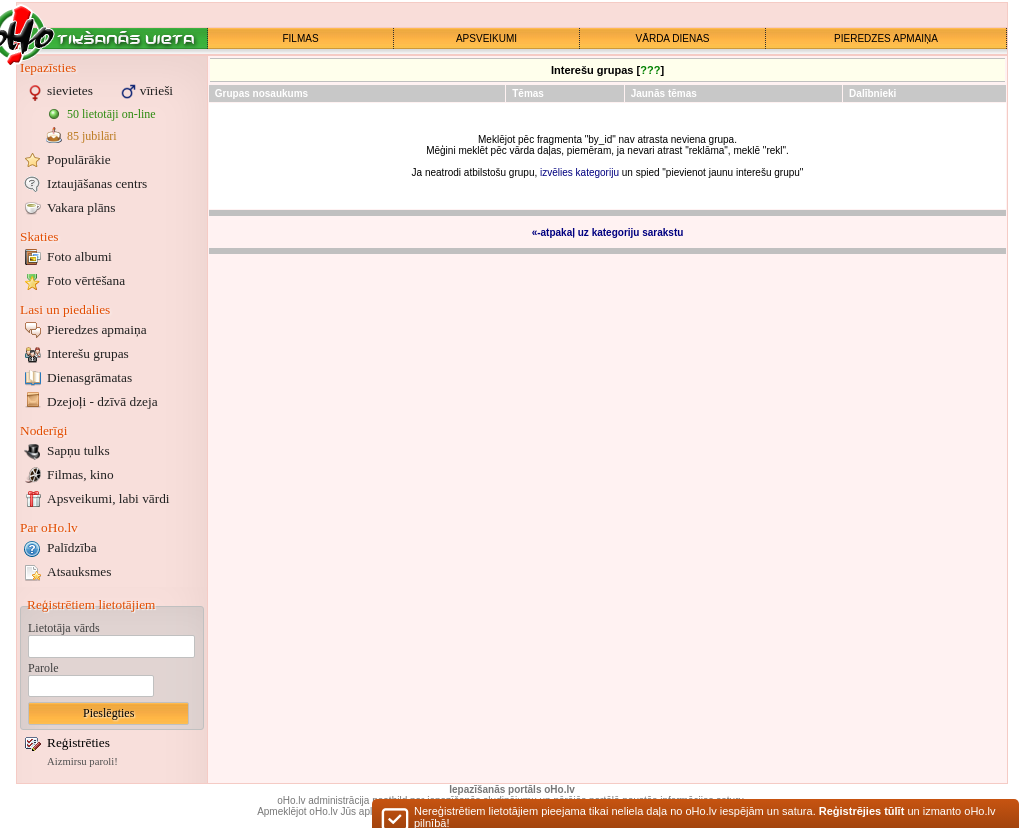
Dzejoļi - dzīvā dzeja (102, 401)
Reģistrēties (78, 742)
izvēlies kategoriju (579, 172)
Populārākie (79, 159)
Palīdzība (72, 547)
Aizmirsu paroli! (82, 761)
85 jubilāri (92, 136)
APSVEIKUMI (486, 38)
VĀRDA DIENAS (673, 38)
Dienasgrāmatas (89, 377)
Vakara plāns (81, 207)
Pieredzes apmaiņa (97, 329)
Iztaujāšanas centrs (97, 183)
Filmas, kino (80, 474)
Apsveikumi (108, 498)
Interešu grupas (88, 353)
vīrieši (156, 90)
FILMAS (300, 38)
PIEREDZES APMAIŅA (886, 38)
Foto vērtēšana (86, 280)
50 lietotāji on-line (111, 114)
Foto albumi (79, 256)
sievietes (70, 90)
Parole (43, 668)
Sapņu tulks (78, 450)
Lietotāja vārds (64, 628)
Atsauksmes (79, 571)
